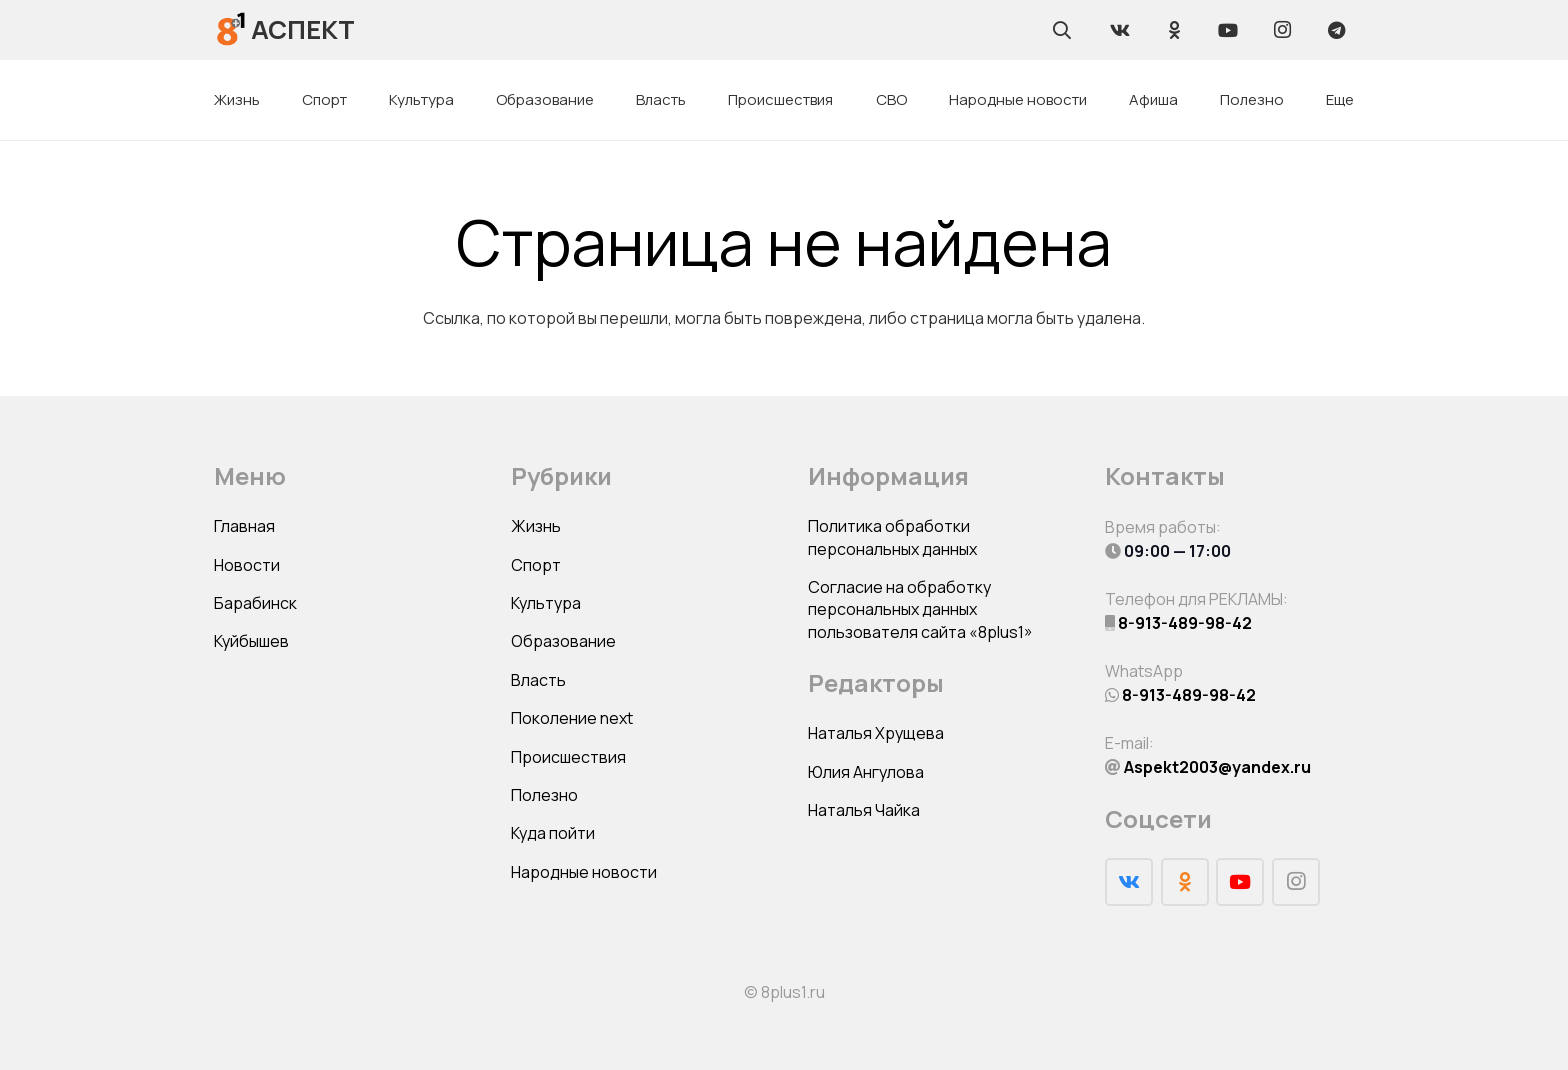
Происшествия (568, 757)
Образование (563, 641)
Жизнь (536, 526)
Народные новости (584, 872)
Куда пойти (553, 833)
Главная (244, 526)
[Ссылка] (231, 29)
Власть (538, 680)
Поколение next (572, 718)
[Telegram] (1336, 30)
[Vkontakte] (1120, 30)
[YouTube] (1228, 30)
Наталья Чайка (864, 810)
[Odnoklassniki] (1174, 30)
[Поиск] (1062, 30)
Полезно (544, 795)
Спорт (536, 565)
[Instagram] (1282, 30)
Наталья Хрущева (876, 733)
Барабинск (255, 603)
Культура (546, 603)
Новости (247, 565)
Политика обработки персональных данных (892, 537)
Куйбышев (251, 641)
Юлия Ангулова (866, 772)
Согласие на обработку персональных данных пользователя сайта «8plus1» (920, 609)
